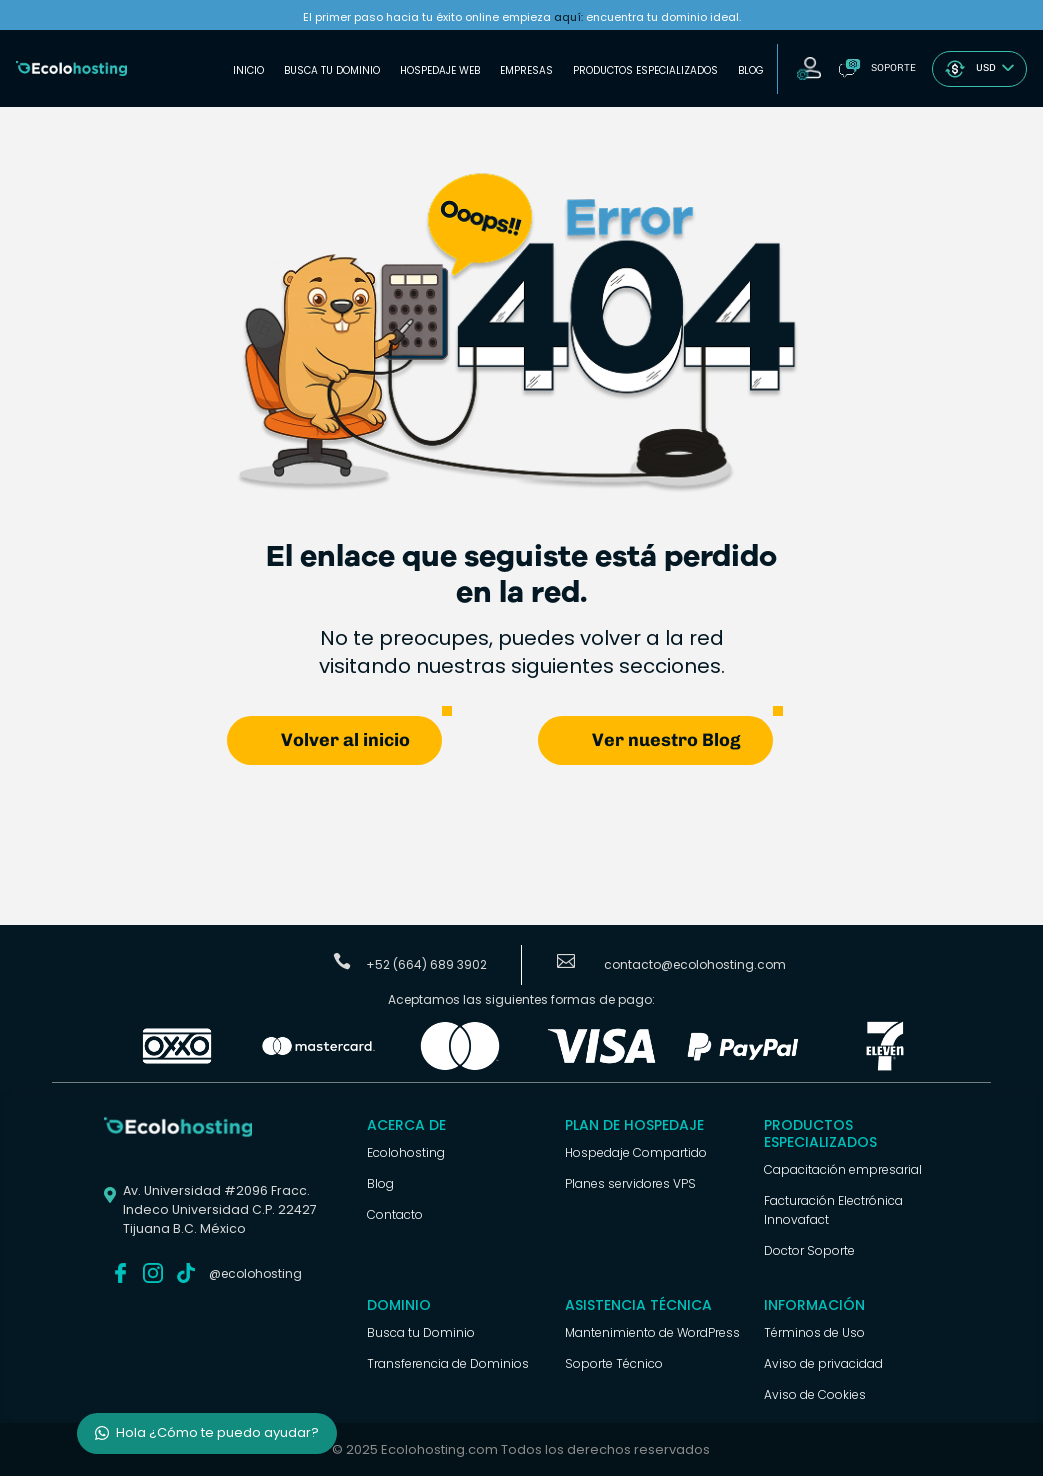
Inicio (248, 70)
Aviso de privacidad (823, 1363)
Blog (751, 70)
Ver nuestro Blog (666, 740)
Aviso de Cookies (815, 1394)
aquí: (568, 17)
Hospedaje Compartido (636, 1152)
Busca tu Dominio (332, 70)
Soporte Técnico (614, 1363)
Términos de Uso (814, 1332)
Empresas (526, 70)
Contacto (395, 1214)
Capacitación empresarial (843, 1169)
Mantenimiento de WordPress (652, 1332)
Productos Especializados (645, 70)
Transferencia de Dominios (448, 1363)
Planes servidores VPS (630, 1183)
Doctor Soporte (809, 1250)
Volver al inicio (345, 740)
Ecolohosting (406, 1152)
